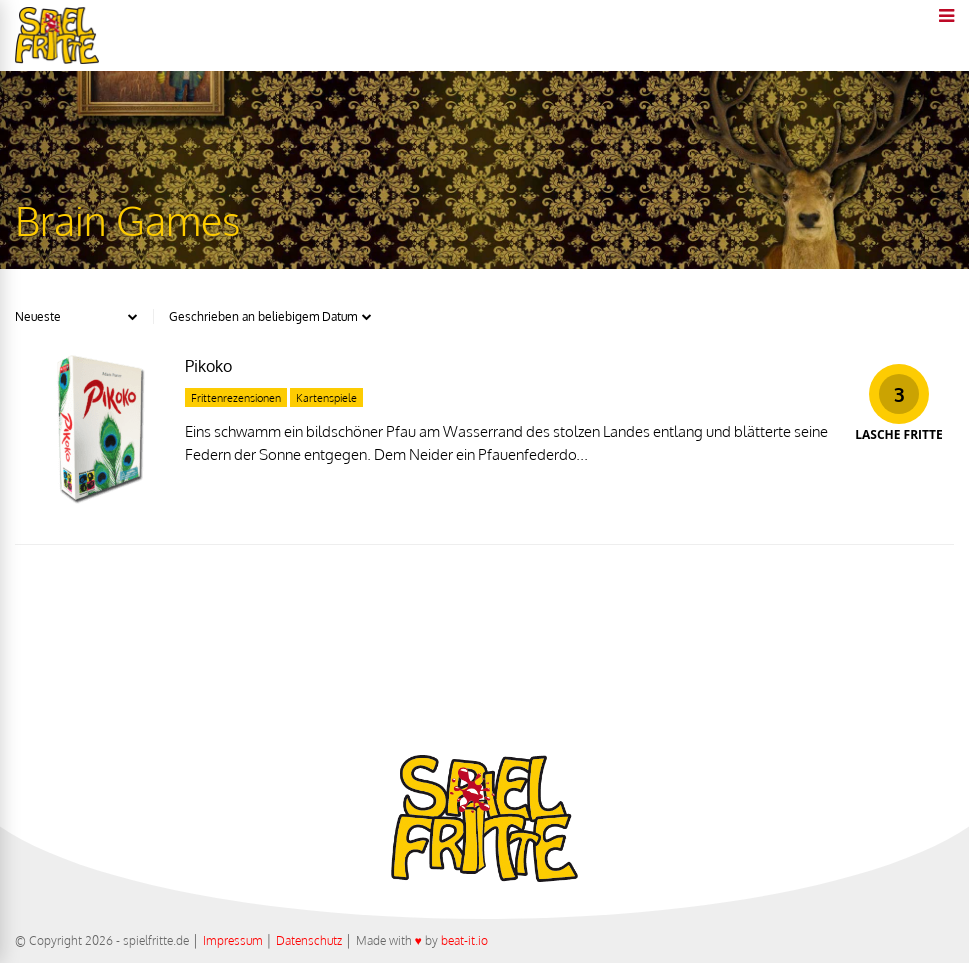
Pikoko (208, 366)
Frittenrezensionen (236, 398)
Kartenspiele (326, 398)
